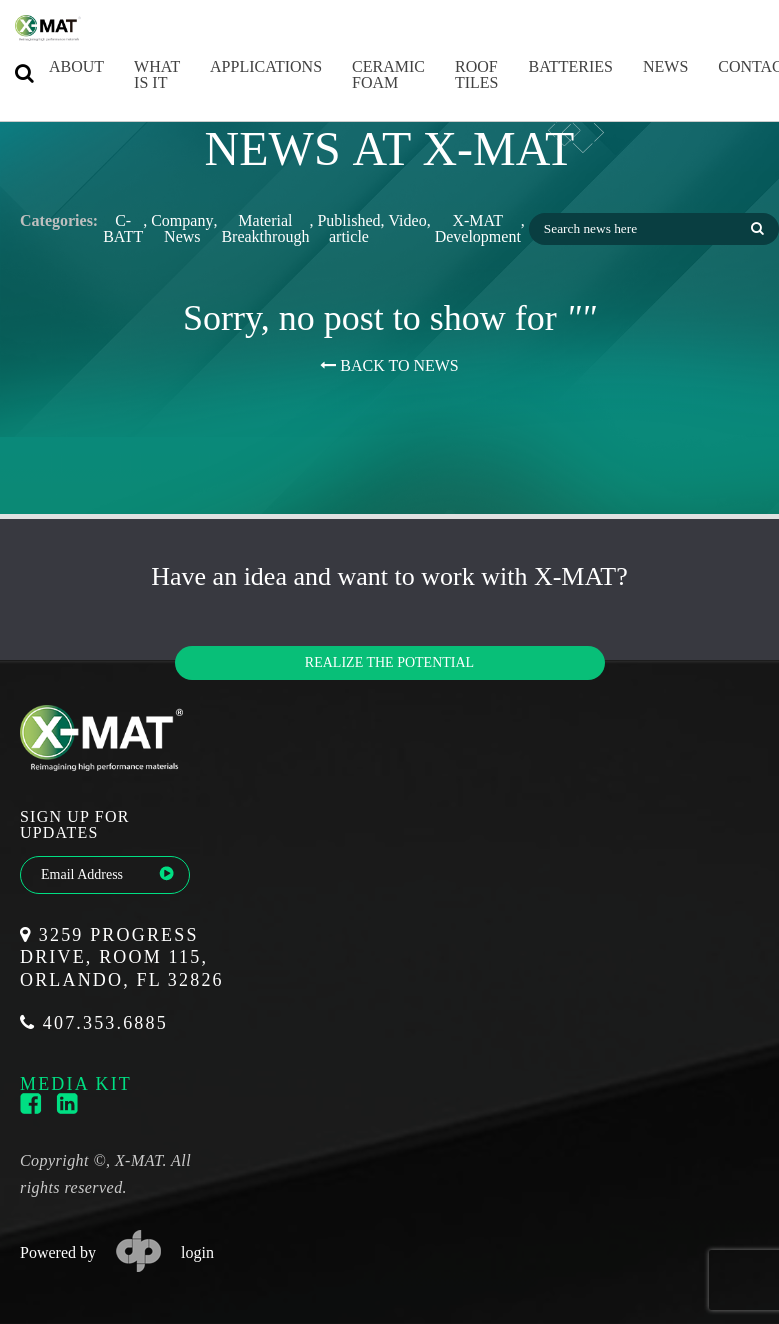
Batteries (552, 66)
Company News (182, 229)
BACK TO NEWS (389, 365)
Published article (348, 229)
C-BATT (123, 229)
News (646, 66)
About (57, 66)
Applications (247, 66)
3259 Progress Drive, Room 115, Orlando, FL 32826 (122, 957)
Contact (736, 66)
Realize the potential (389, 662)
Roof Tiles (458, 74)
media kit (76, 1083)
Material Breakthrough (265, 229)
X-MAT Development (478, 229)
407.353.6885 (94, 1023)
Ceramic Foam (369, 74)
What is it (138, 74)
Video (408, 221)
